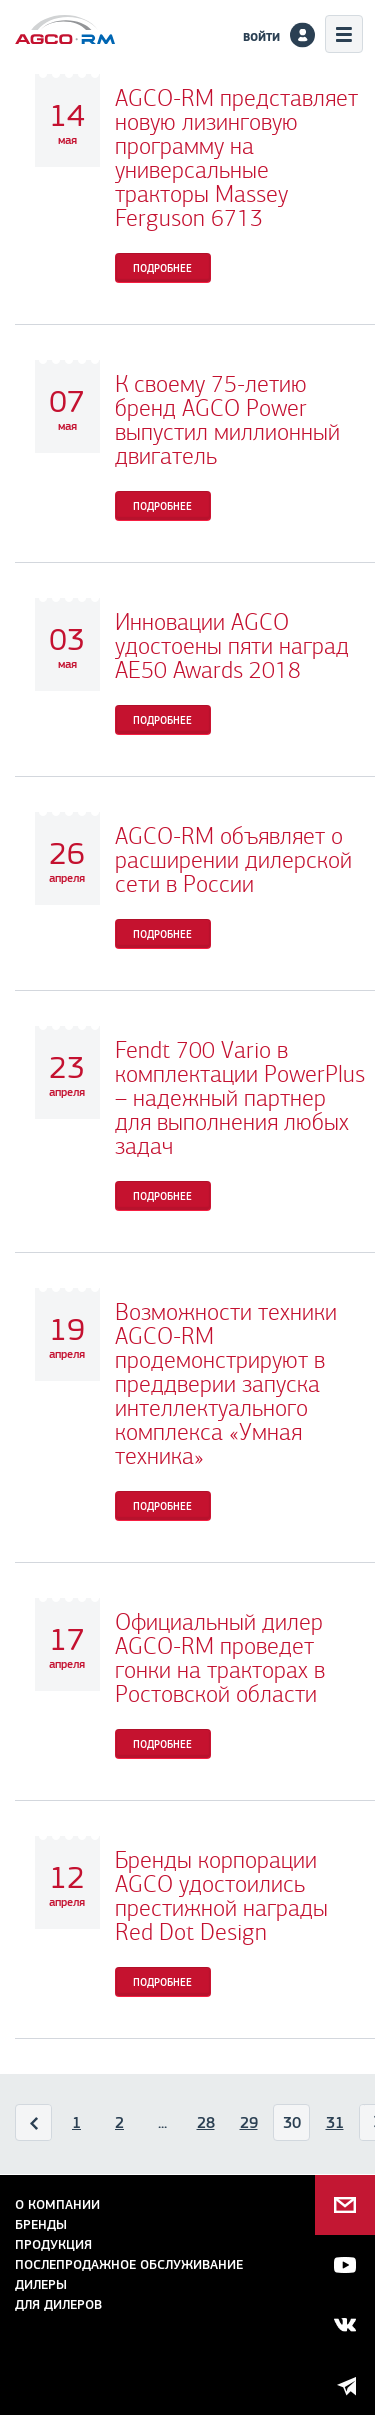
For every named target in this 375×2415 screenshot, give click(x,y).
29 (249, 2122)
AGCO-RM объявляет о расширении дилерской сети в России (233, 860)
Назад (34, 2127)
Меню (344, 34)
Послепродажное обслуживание (129, 2264)
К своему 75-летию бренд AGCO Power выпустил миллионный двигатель (227, 420)
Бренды (41, 2224)
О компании (57, 2204)
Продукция (53, 2244)
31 (335, 2122)
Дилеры (41, 2284)
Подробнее (162, 268)
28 (206, 2122)
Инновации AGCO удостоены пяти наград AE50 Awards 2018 (232, 646)
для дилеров (58, 2304)
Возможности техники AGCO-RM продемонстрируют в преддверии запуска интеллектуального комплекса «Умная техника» (226, 1384)
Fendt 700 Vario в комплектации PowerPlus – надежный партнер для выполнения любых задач (240, 1098)
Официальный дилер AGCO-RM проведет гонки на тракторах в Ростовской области (220, 1658)
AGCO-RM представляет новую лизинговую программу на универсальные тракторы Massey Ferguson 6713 (236, 158)
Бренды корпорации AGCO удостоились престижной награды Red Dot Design (221, 1896)
